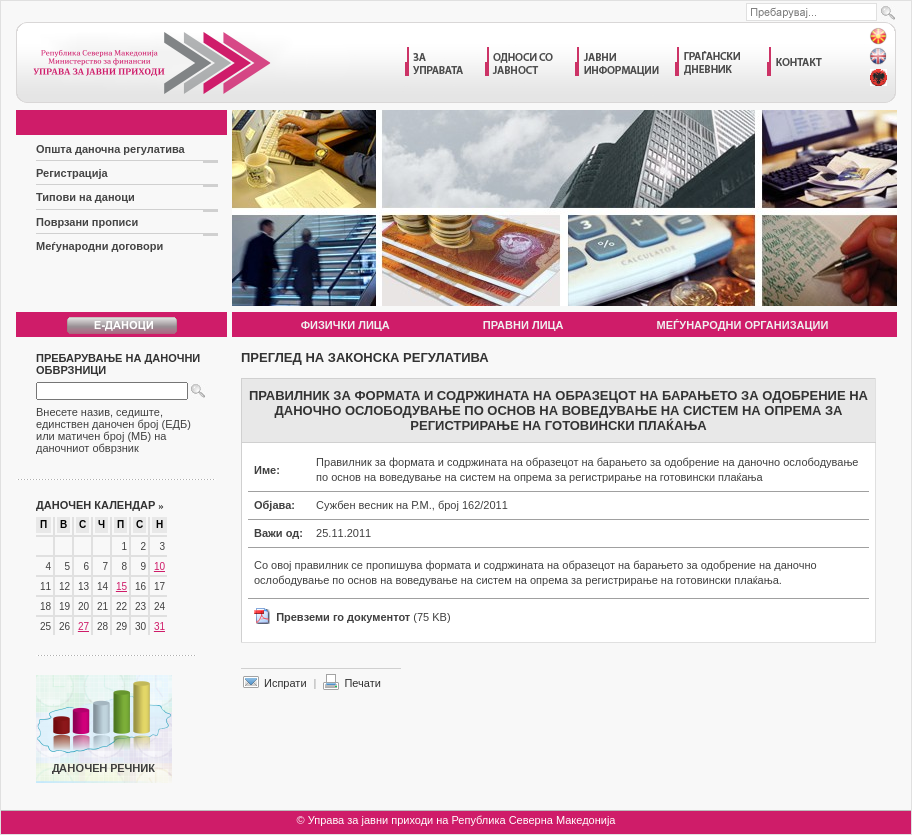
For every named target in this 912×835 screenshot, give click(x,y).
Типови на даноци (85, 197)
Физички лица (345, 325)
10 (159, 566)
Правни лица (523, 325)
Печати (362, 683)
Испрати (285, 683)
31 (159, 626)
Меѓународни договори (99, 246)
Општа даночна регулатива (110, 149)
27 (83, 626)
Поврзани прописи (87, 222)
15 (121, 586)
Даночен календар (100, 505)
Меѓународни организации (743, 325)
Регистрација (72, 173)
